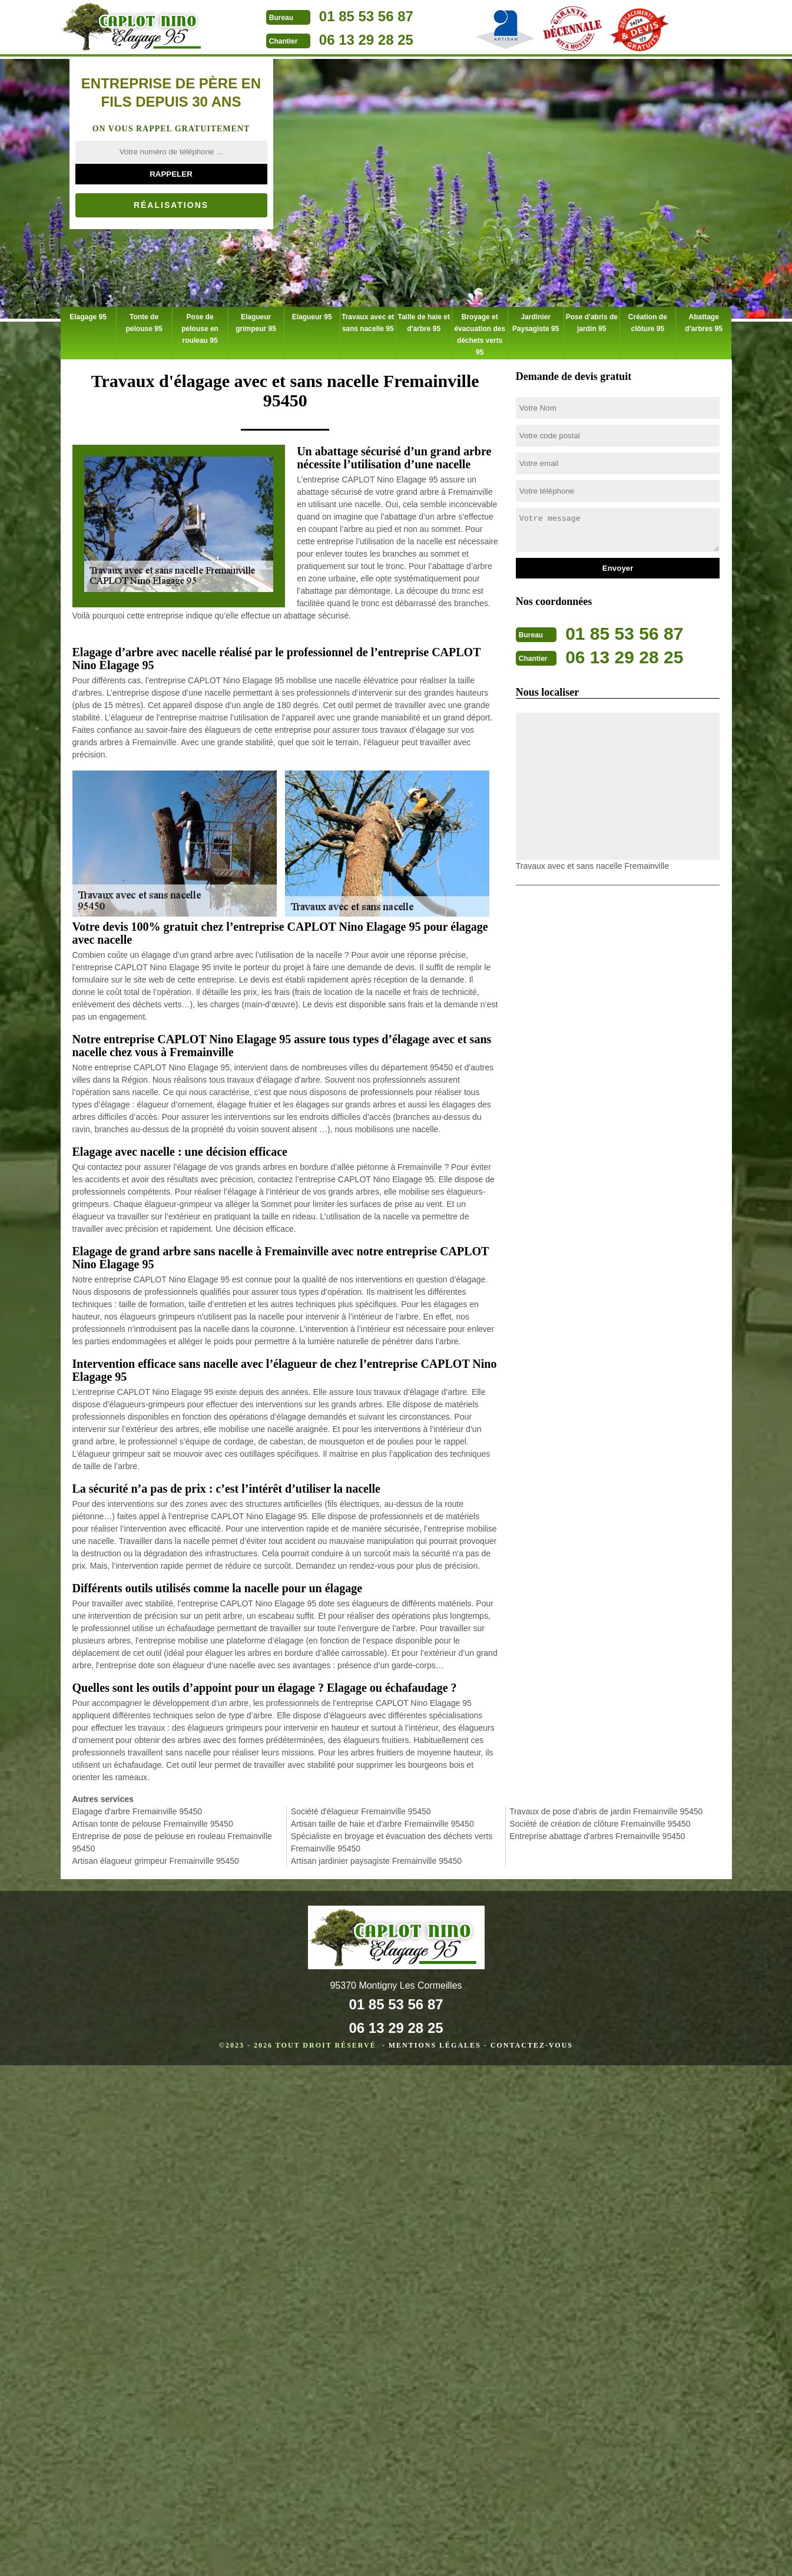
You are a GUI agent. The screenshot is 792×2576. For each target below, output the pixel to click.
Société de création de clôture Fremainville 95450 (599, 1823)
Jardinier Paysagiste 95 (535, 323)
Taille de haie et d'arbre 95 (423, 323)
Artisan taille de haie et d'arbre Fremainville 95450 (382, 1823)
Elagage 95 (88, 317)
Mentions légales (435, 2045)
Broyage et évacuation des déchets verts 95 (479, 334)
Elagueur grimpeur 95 (256, 323)
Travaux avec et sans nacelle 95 (368, 323)
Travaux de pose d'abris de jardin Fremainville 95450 (605, 1811)
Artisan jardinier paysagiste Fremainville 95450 (376, 1861)
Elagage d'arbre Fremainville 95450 (137, 1811)
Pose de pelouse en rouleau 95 (199, 329)
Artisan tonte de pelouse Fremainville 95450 (152, 1823)
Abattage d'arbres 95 (704, 323)
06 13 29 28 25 (366, 40)
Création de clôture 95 (647, 323)
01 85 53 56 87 (366, 16)
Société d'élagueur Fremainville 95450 (361, 1811)
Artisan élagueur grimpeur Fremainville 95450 (155, 1861)
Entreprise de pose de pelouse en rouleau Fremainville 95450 (172, 1842)
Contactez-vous (532, 2045)
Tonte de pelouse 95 (144, 323)
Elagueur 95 (312, 317)
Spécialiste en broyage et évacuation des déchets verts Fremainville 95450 (391, 1842)
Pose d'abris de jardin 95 (592, 323)
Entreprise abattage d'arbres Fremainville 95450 (597, 1836)
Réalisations (171, 205)
